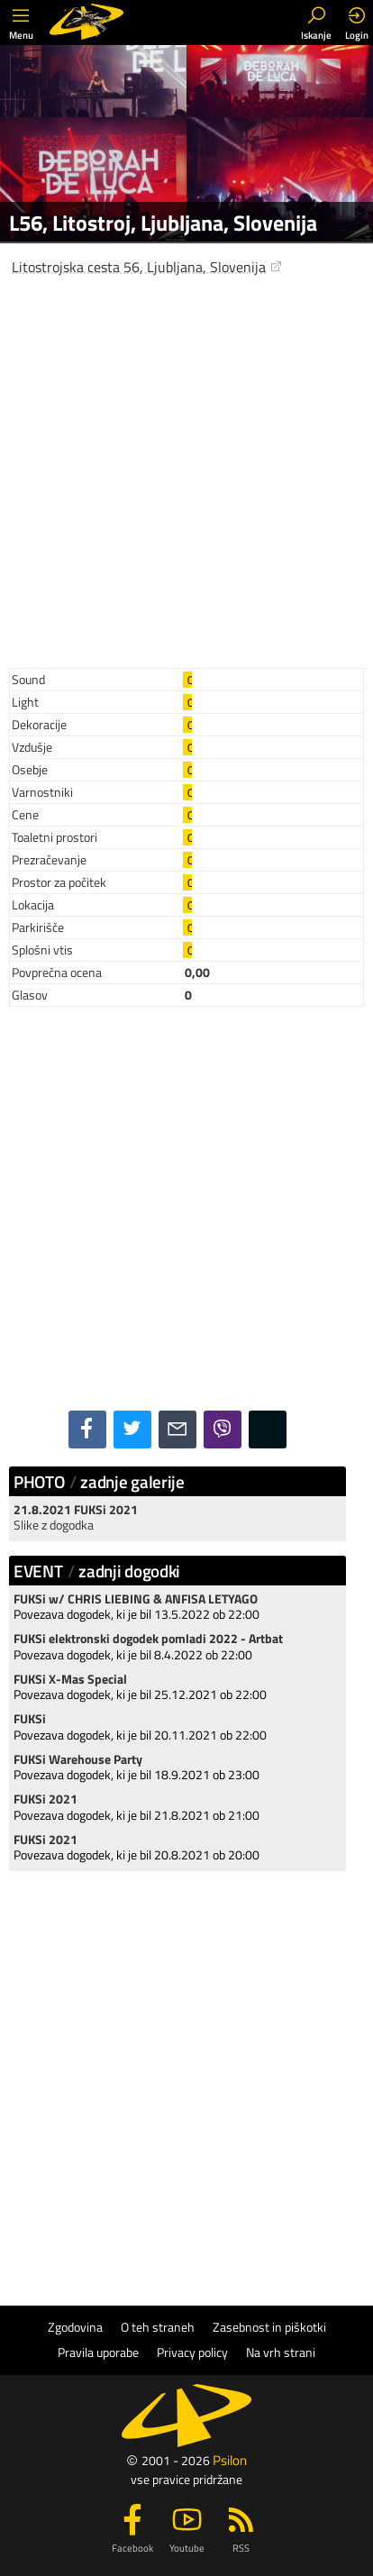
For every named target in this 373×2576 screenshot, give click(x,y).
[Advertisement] (186, 466)
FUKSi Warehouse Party (78, 1759)
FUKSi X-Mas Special (70, 1679)
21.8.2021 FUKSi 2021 (76, 1510)
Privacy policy (192, 2352)
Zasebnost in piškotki (269, 2327)
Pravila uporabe (98, 2352)
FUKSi (30, 1719)
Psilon (230, 2460)
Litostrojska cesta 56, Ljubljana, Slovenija (147, 267)
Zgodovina (75, 2327)
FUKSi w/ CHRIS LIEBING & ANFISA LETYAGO (136, 1599)
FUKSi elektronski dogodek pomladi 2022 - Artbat (148, 1639)
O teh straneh (158, 2327)
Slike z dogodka (54, 1525)
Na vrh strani (280, 2352)
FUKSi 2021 (45, 1799)
